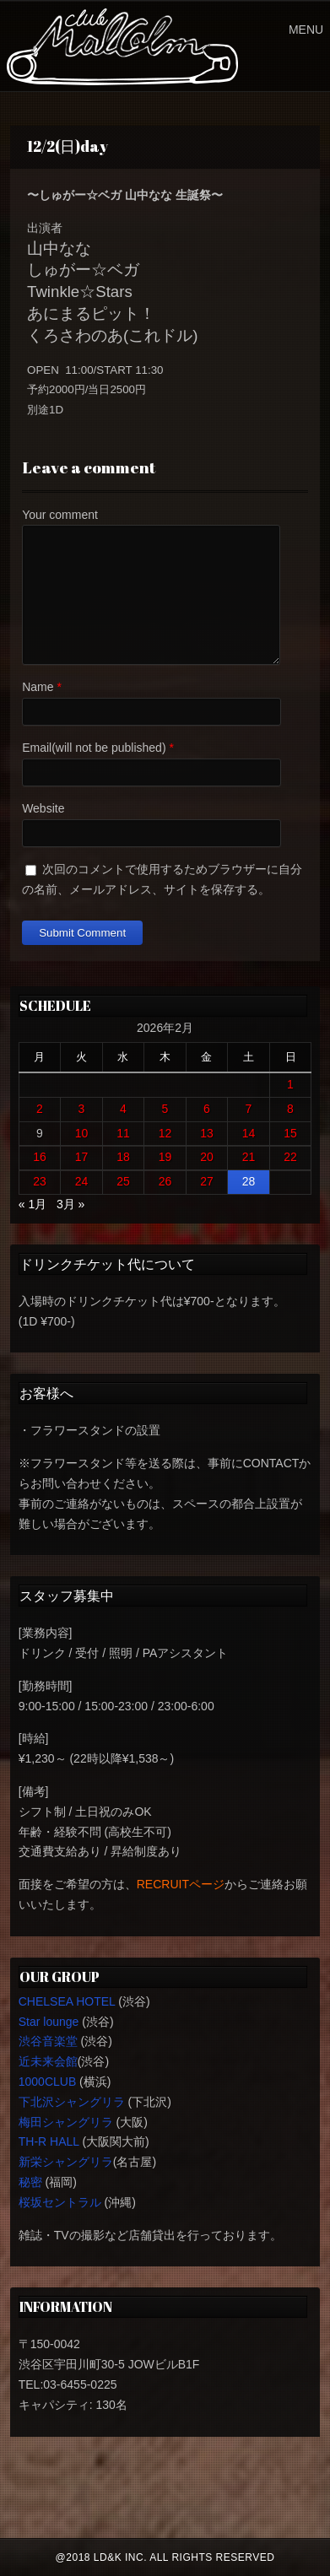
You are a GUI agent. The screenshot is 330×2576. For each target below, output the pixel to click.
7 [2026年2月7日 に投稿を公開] (249, 1108)
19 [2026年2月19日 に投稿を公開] (165, 1157)
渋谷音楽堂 (48, 2041)
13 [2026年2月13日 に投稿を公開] (207, 1133)
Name (37, 687)
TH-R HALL (49, 2141)
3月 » (70, 1204)
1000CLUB (48, 2081)
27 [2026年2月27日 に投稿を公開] (207, 1181)
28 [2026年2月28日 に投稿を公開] (249, 1181)
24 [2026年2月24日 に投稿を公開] (82, 1181)
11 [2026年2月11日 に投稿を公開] (123, 1133)
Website (43, 808)
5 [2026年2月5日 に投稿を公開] (165, 1108)
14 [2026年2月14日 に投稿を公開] (249, 1133)
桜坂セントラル (60, 2202)
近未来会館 (48, 2061)
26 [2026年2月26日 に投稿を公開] (165, 1181)
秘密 (30, 2182)
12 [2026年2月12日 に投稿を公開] (165, 1133)
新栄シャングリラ (66, 2161)
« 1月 (32, 1204)
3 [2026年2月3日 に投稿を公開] (81, 1108)
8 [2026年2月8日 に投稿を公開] (290, 1108)
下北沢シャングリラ (72, 2102)
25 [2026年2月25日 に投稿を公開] (123, 1181)
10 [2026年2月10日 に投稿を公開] (82, 1133)
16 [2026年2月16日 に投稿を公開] (39, 1157)
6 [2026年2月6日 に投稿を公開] (206, 1108)
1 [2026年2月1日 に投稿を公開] (290, 1084)
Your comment (60, 514)
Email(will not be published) (93, 747)
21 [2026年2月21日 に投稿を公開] (249, 1157)
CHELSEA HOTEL (67, 2001)
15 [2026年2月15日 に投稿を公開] (290, 1133)
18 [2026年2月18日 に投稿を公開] (123, 1157)
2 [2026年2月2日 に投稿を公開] (39, 1108)
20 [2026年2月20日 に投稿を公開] (207, 1157)
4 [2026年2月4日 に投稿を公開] (123, 1108)
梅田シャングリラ (66, 2122)
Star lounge (49, 2021)
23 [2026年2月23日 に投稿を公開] (39, 1181)
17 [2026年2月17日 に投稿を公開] (82, 1157)
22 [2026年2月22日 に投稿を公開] (290, 1157)
